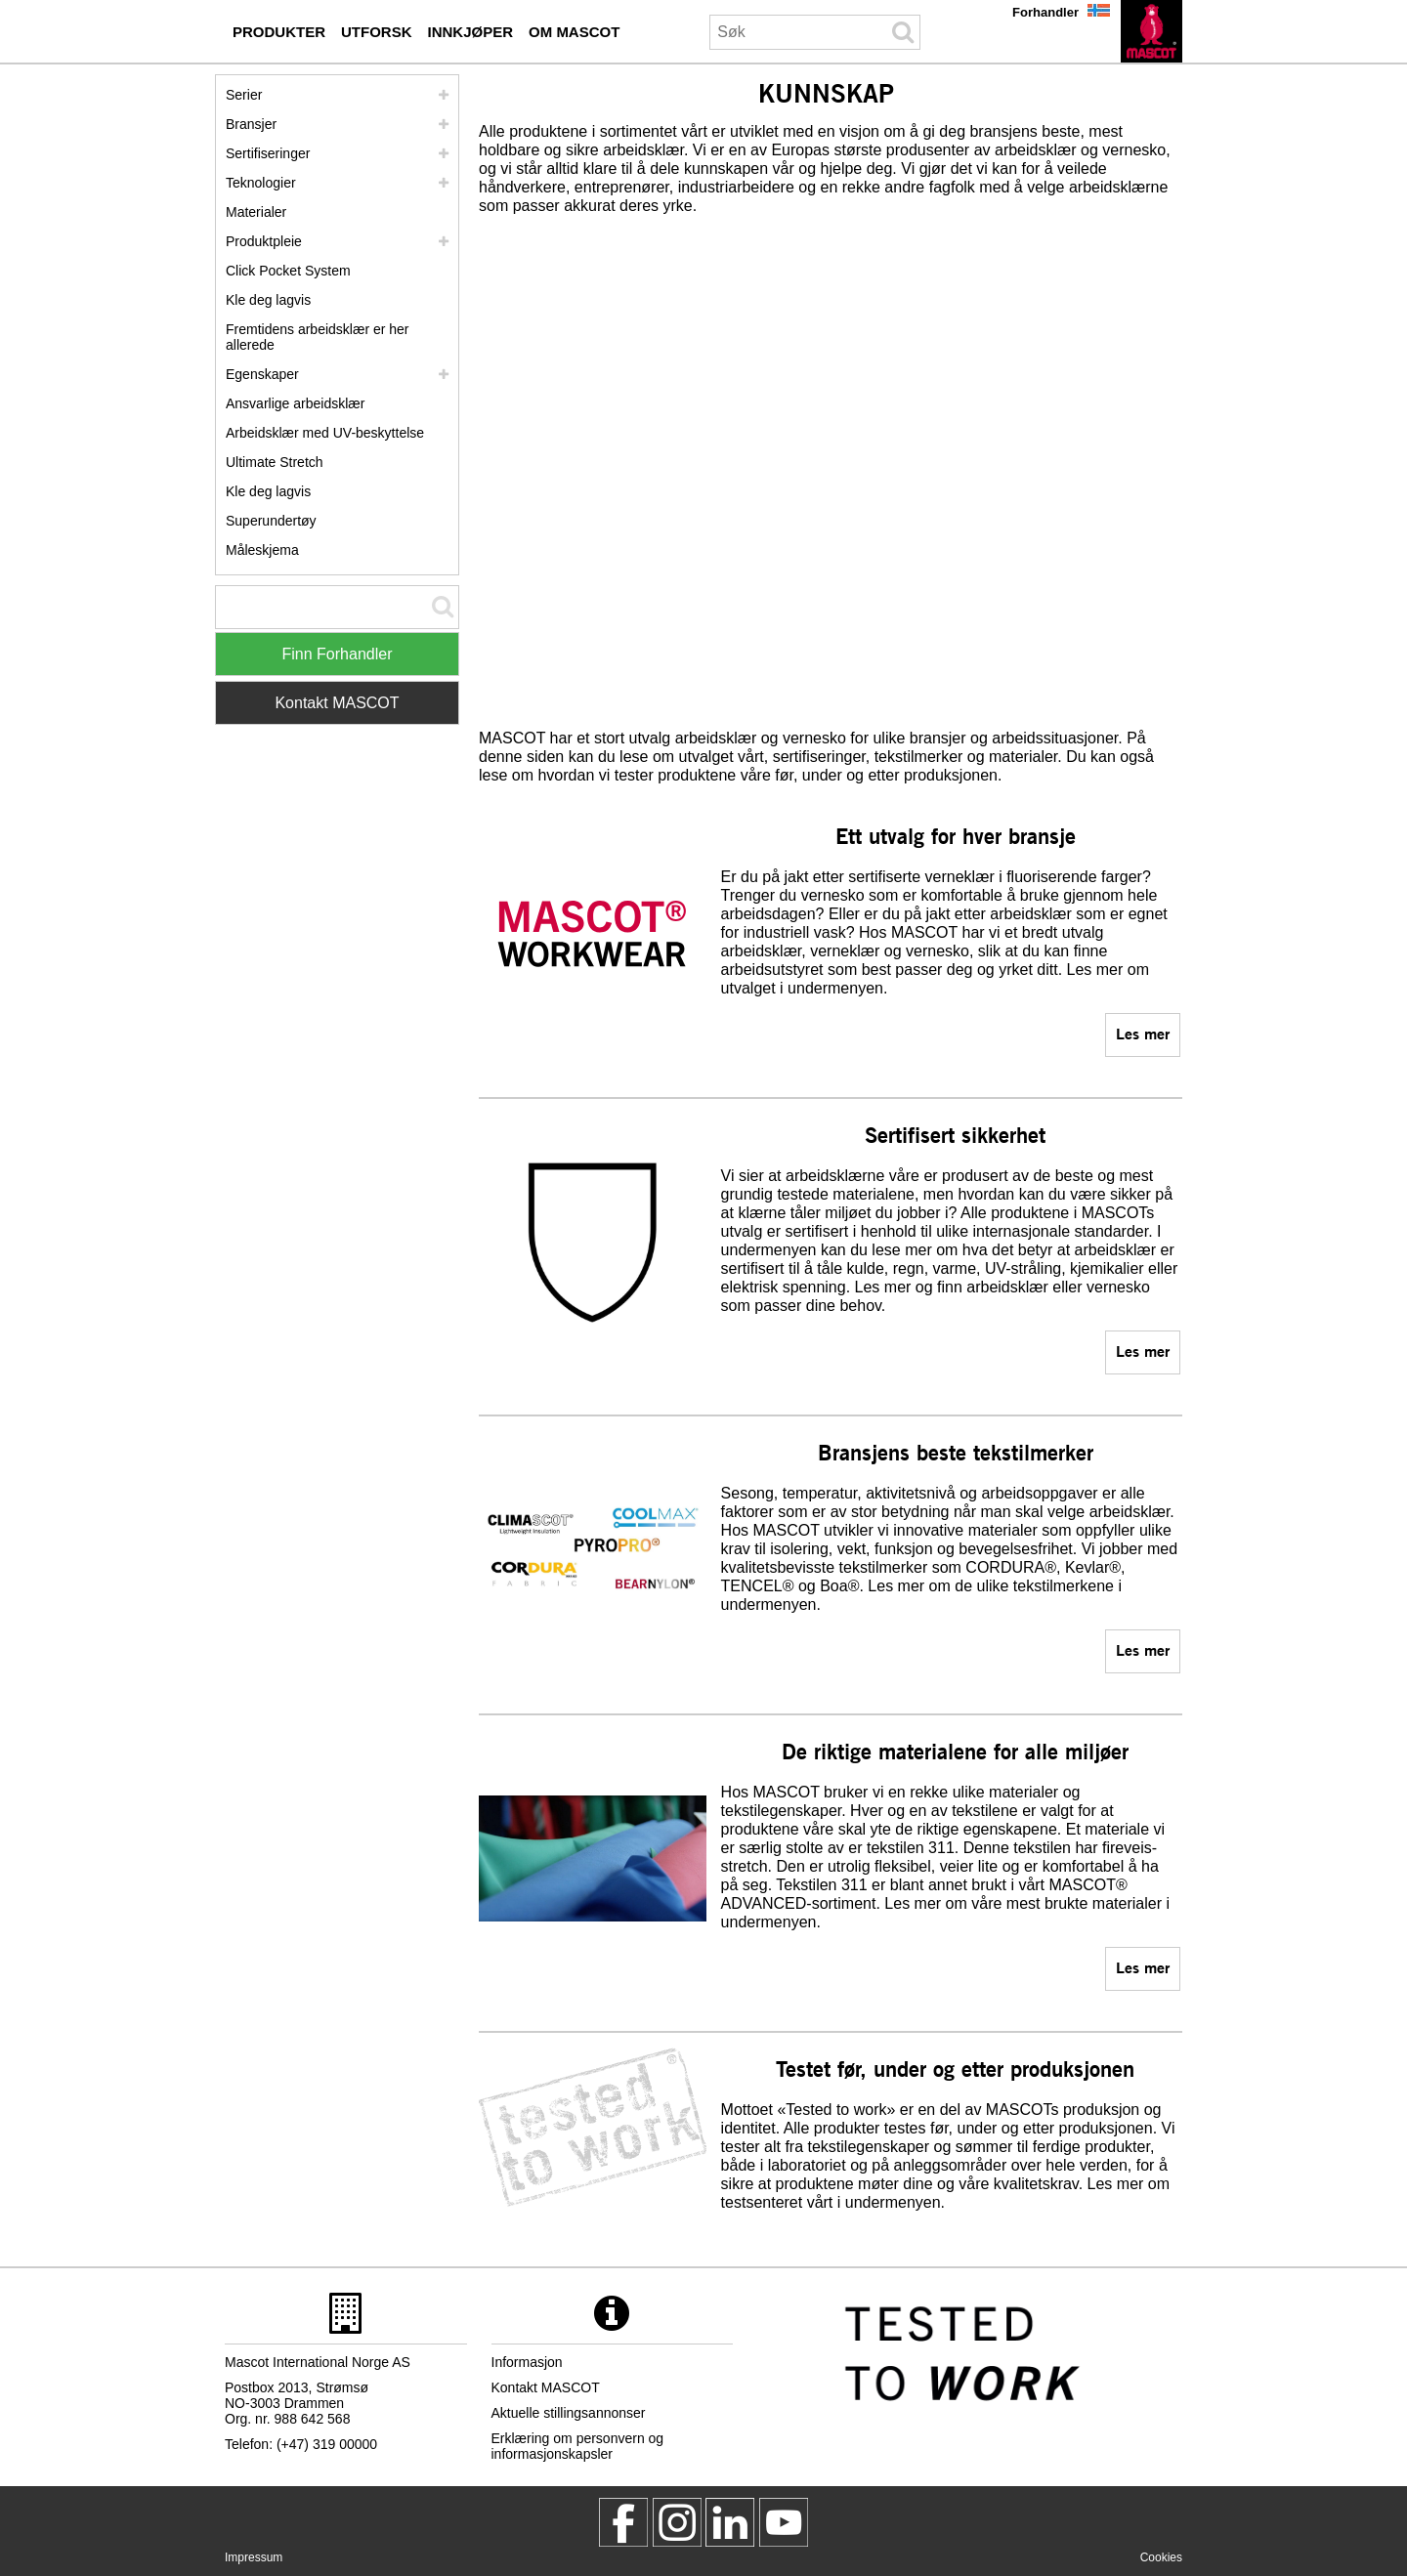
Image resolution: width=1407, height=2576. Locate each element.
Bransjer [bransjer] (251, 124)
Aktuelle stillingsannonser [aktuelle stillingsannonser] (568, 2413)
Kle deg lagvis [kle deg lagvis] (268, 300)
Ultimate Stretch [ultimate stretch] (274, 462)
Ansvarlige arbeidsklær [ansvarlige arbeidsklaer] (295, 403)
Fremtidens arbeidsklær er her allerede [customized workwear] (317, 337)
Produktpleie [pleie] (264, 241)
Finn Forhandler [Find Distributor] (337, 654)
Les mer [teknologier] (1143, 1649)
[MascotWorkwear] (623, 2522)
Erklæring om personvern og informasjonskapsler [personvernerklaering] (577, 2446)
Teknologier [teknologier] (261, 182)
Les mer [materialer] (1143, 1967)
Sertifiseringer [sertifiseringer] (268, 153)
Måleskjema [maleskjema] (262, 550)
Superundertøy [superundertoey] (271, 520)
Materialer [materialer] (256, 212)
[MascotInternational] (783, 2522)
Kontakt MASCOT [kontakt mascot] (545, 2387)
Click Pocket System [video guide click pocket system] (288, 270)
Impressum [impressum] (253, 2557)
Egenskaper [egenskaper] (262, 374)
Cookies (1161, 2557)
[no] (1151, 31)
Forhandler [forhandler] (1045, 12)
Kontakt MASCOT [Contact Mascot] (337, 703)
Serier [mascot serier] (244, 95)
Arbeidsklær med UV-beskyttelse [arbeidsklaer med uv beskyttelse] (325, 433)
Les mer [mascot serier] (1143, 1033)
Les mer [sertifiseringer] (1143, 1350)
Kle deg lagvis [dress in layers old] (268, 491)
